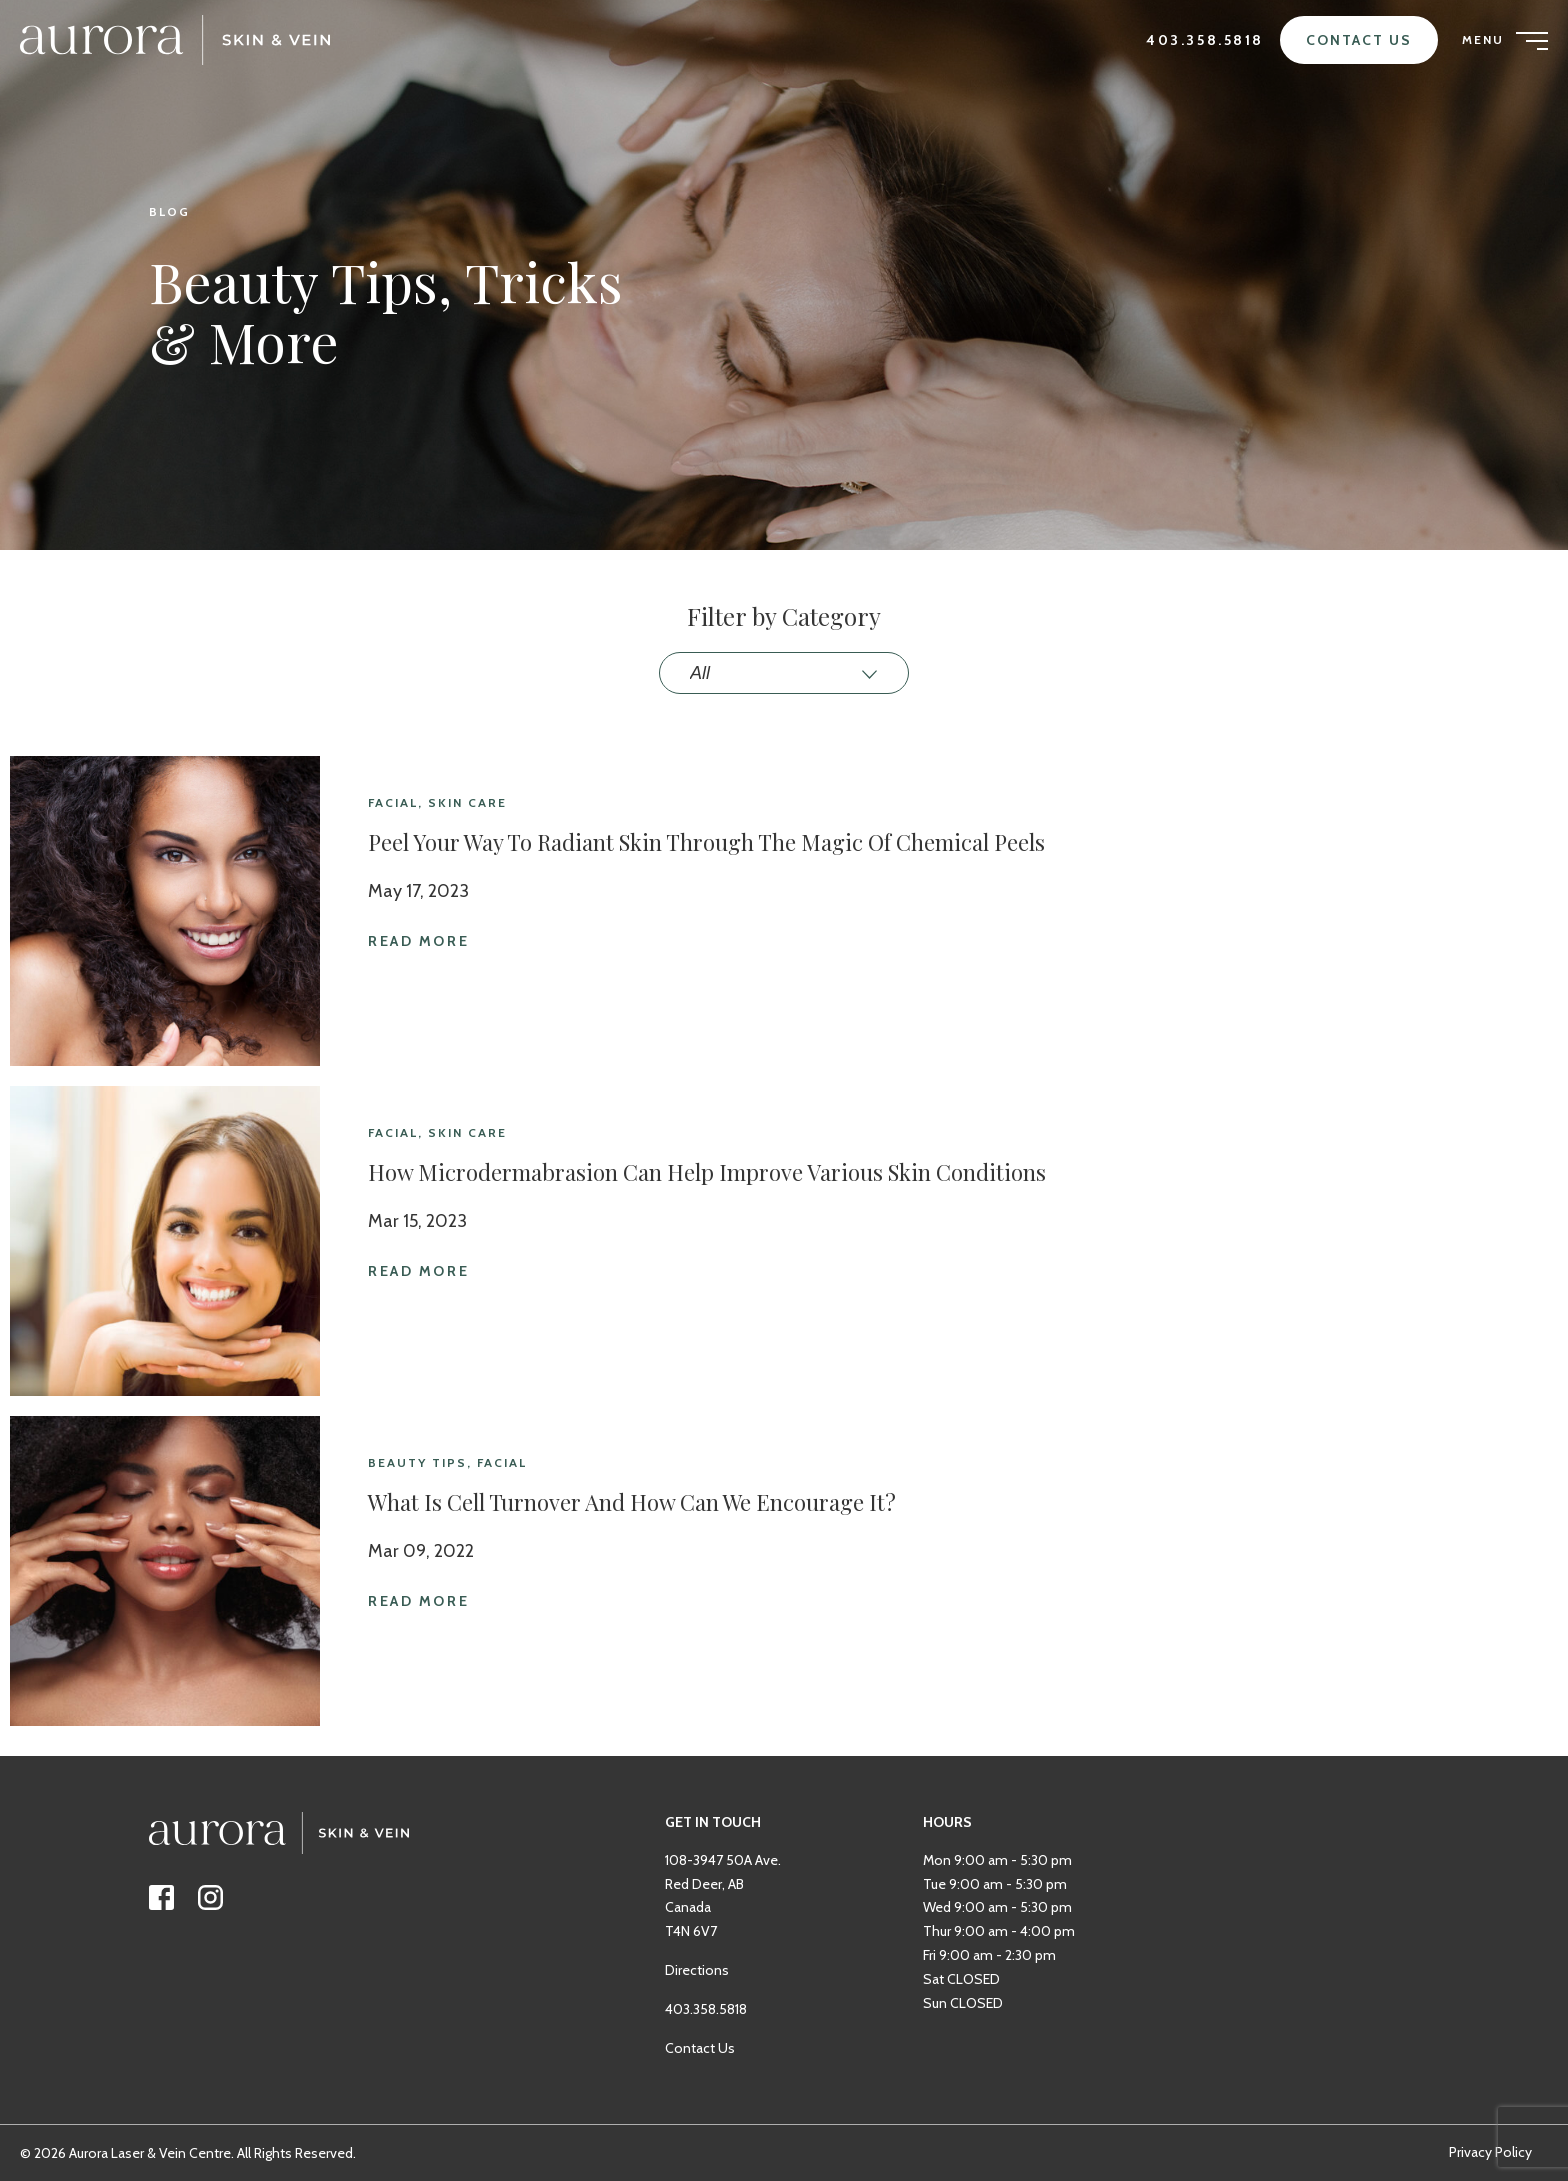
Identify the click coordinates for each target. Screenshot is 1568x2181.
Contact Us (1359, 40)
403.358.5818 (1205, 40)
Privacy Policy (1490, 2152)
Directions (697, 2000)
